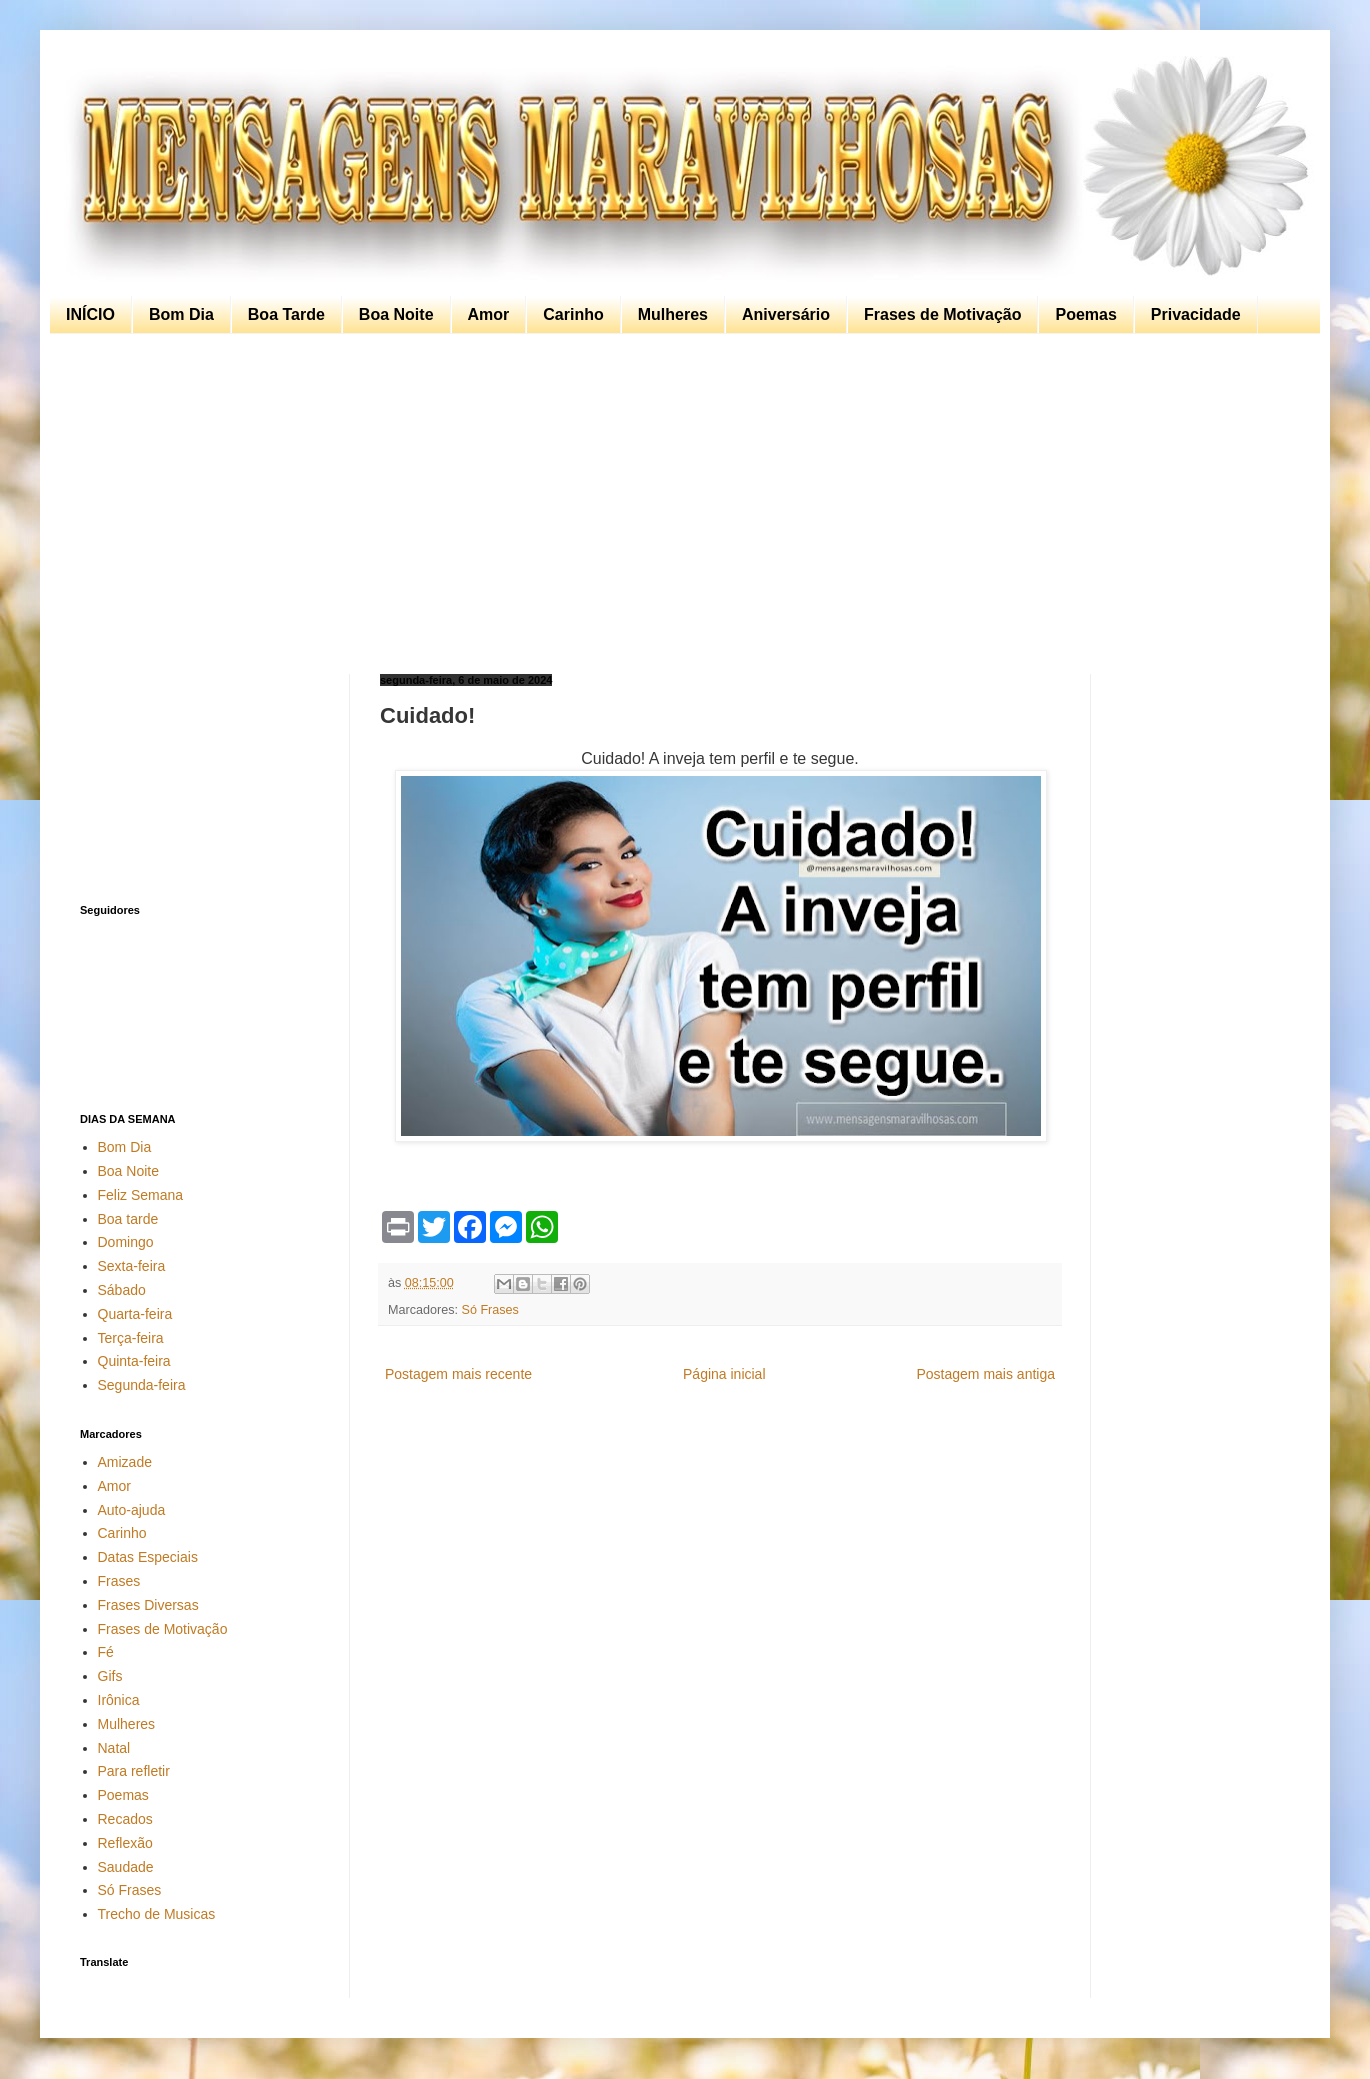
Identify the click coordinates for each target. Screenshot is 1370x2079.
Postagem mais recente (458, 1374)
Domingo (126, 1242)
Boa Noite (396, 314)
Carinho (573, 314)
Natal (114, 1748)
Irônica (119, 1700)
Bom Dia (181, 314)
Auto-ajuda (132, 1510)
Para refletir (134, 1771)
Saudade (126, 1867)
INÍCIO (90, 314)
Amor (489, 314)
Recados (125, 1819)
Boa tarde (128, 1219)
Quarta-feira (135, 1314)
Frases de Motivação (942, 314)
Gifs (110, 1676)
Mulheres (673, 314)
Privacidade (1196, 314)
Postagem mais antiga (985, 1374)
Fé (106, 1652)
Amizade (125, 1462)
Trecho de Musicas (157, 1914)
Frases (119, 1581)
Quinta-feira (134, 1361)
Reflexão (125, 1843)
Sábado (122, 1290)
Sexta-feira (132, 1266)
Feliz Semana (141, 1195)
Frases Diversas (148, 1605)
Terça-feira (131, 1338)
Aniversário (786, 314)
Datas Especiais (148, 1557)
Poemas (1085, 314)
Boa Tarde (286, 314)
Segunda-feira (142, 1385)
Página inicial (724, 1374)
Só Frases (490, 1310)
